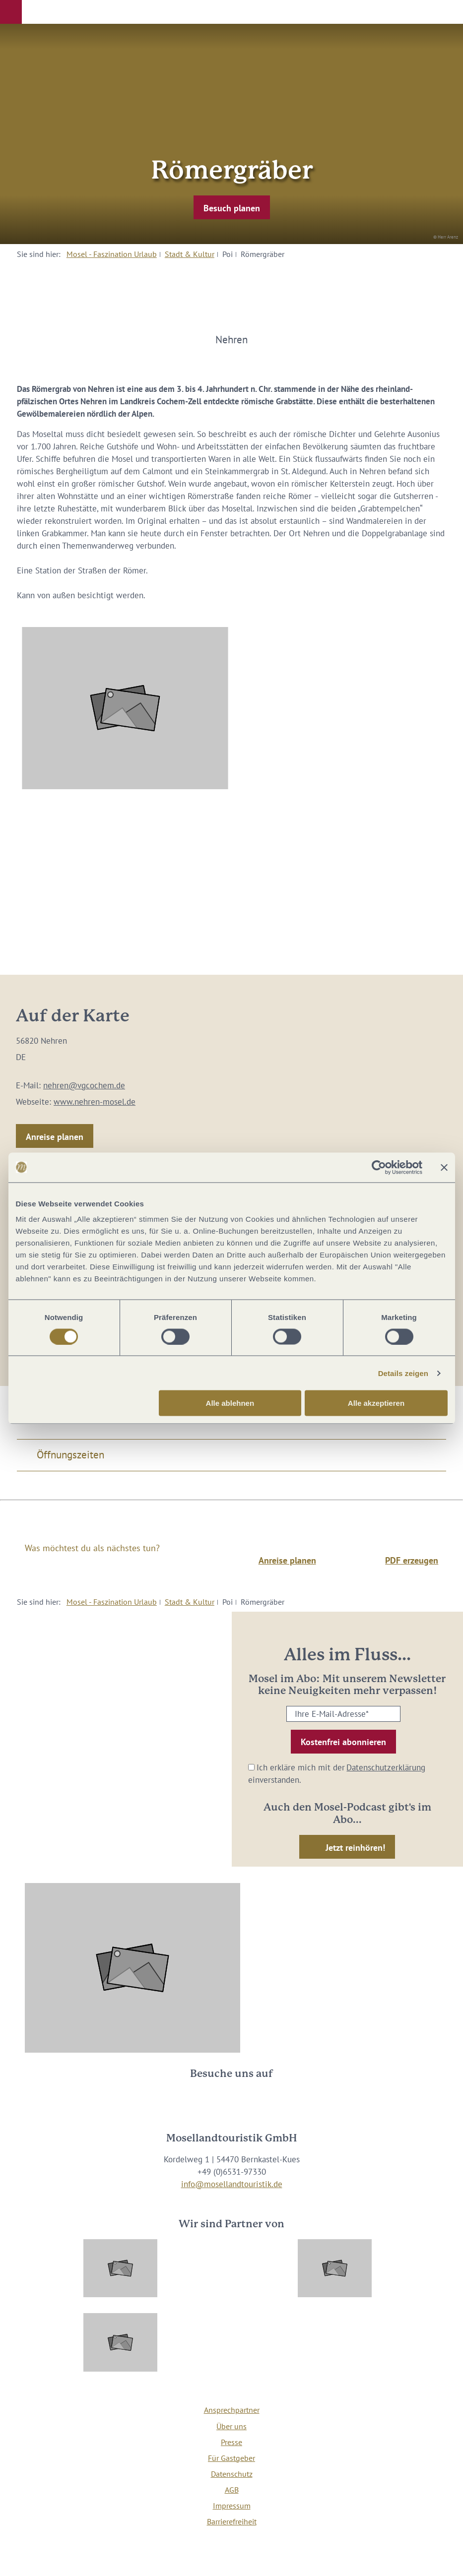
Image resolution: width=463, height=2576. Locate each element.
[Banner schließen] (444, 1167)
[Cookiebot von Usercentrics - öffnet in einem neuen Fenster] (378, 1167)
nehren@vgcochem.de (84, 1085)
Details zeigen (403, 1373)
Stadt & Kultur (189, 254)
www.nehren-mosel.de (94, 1101)
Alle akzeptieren (376, 1403)
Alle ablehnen (230, 1403)
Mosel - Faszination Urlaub (111, 254)
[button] (11, 12)
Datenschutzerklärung (385, 1767)
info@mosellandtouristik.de (231, 2184)
